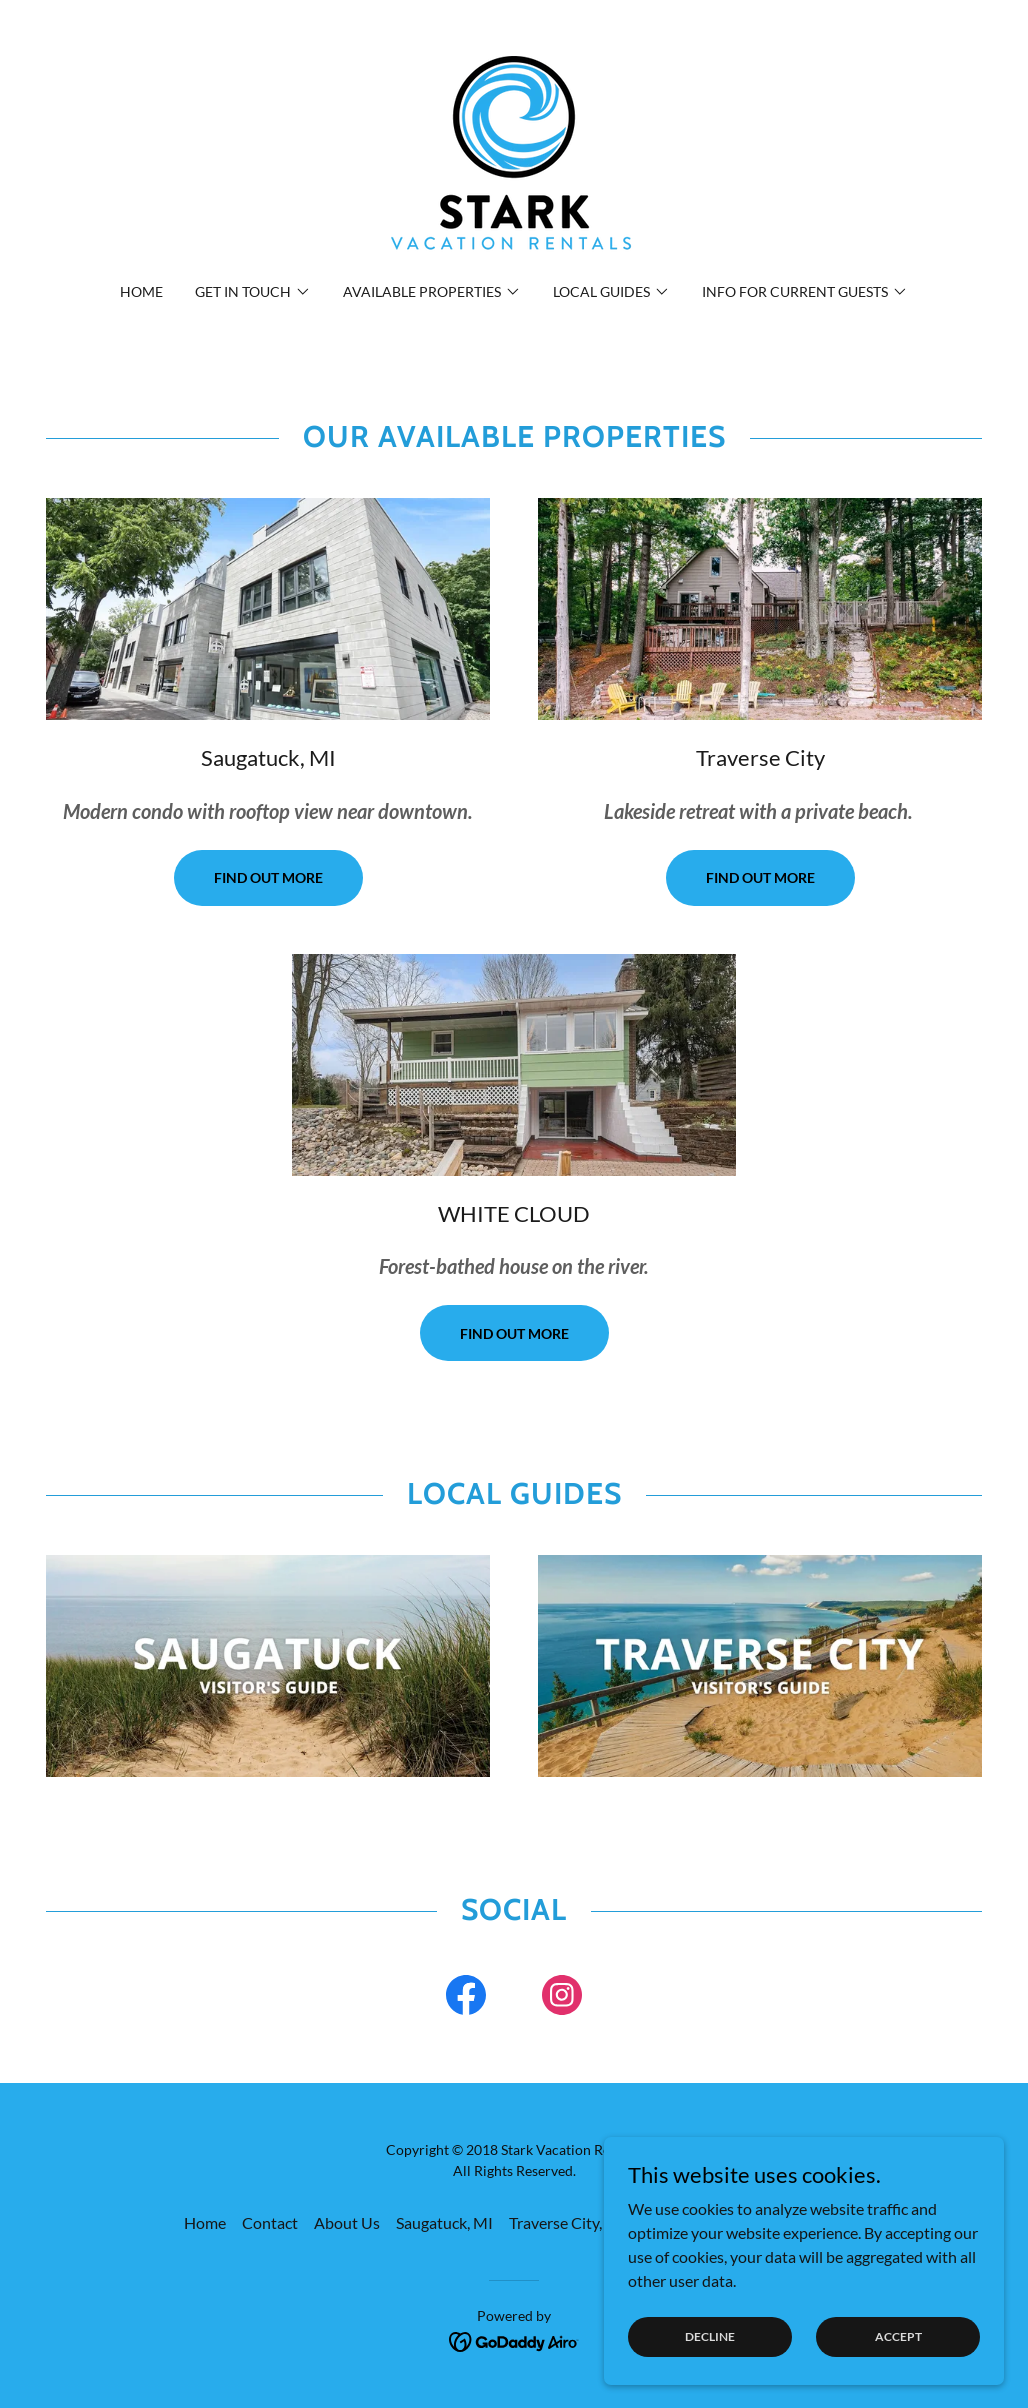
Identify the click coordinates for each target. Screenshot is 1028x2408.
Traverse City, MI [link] (567, 2222)
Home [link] (141, 291)
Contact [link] (270, 2222)
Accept (898, 2336)
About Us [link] (347, 2222)
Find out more (268, 877)
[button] (253, 292)
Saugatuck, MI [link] (444, 2222)
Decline (710, 2336)
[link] (514, 153)
